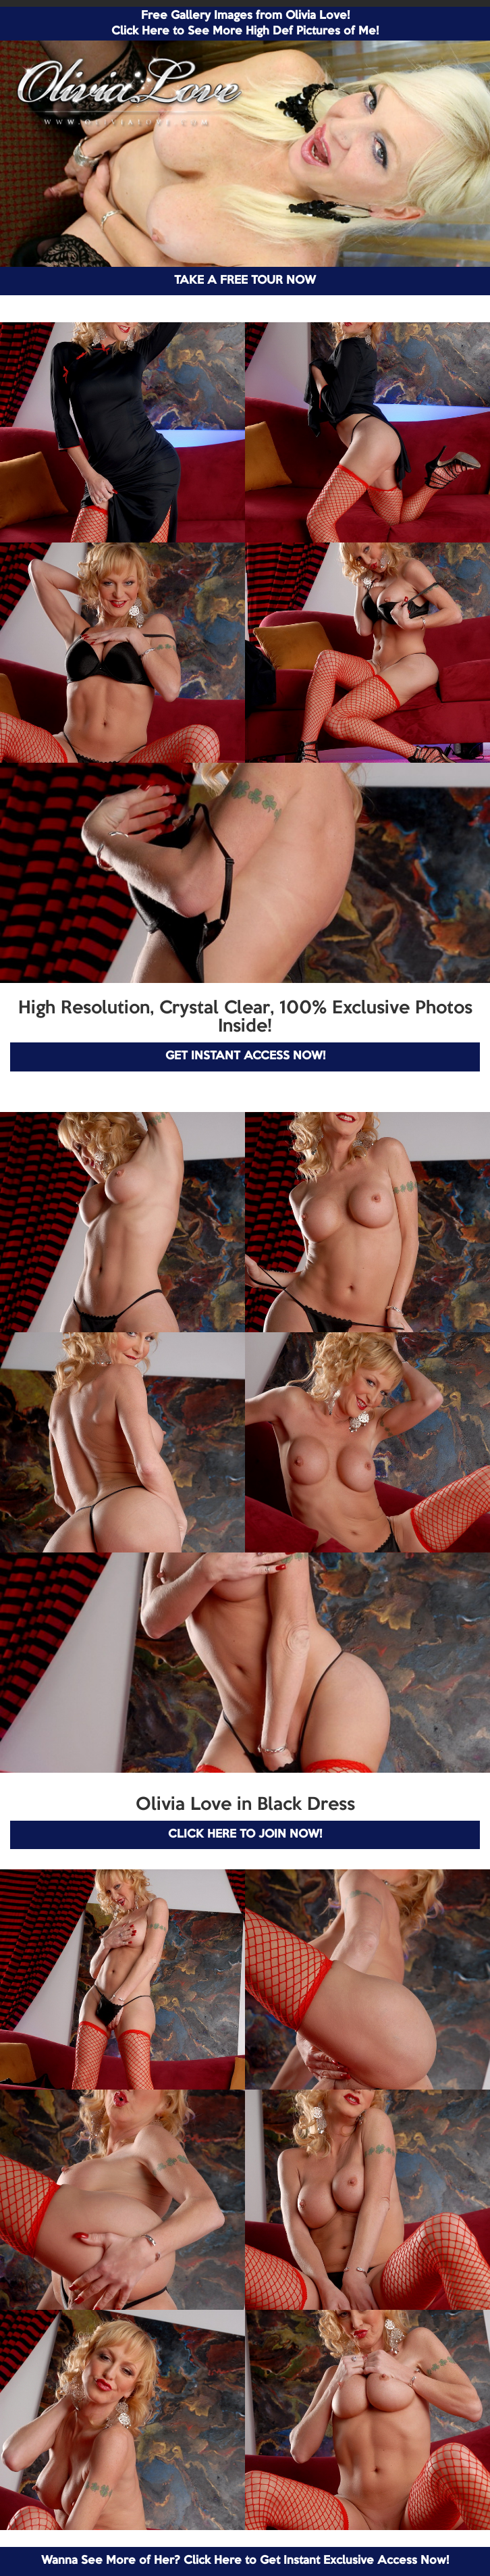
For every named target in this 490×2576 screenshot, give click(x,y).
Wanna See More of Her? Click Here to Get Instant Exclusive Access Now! (245, 2561)
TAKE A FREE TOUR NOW (245, 281)
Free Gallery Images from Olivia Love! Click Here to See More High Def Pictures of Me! (245, 23)
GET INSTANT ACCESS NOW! (245, 1056)
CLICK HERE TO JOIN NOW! (245, 1834)
